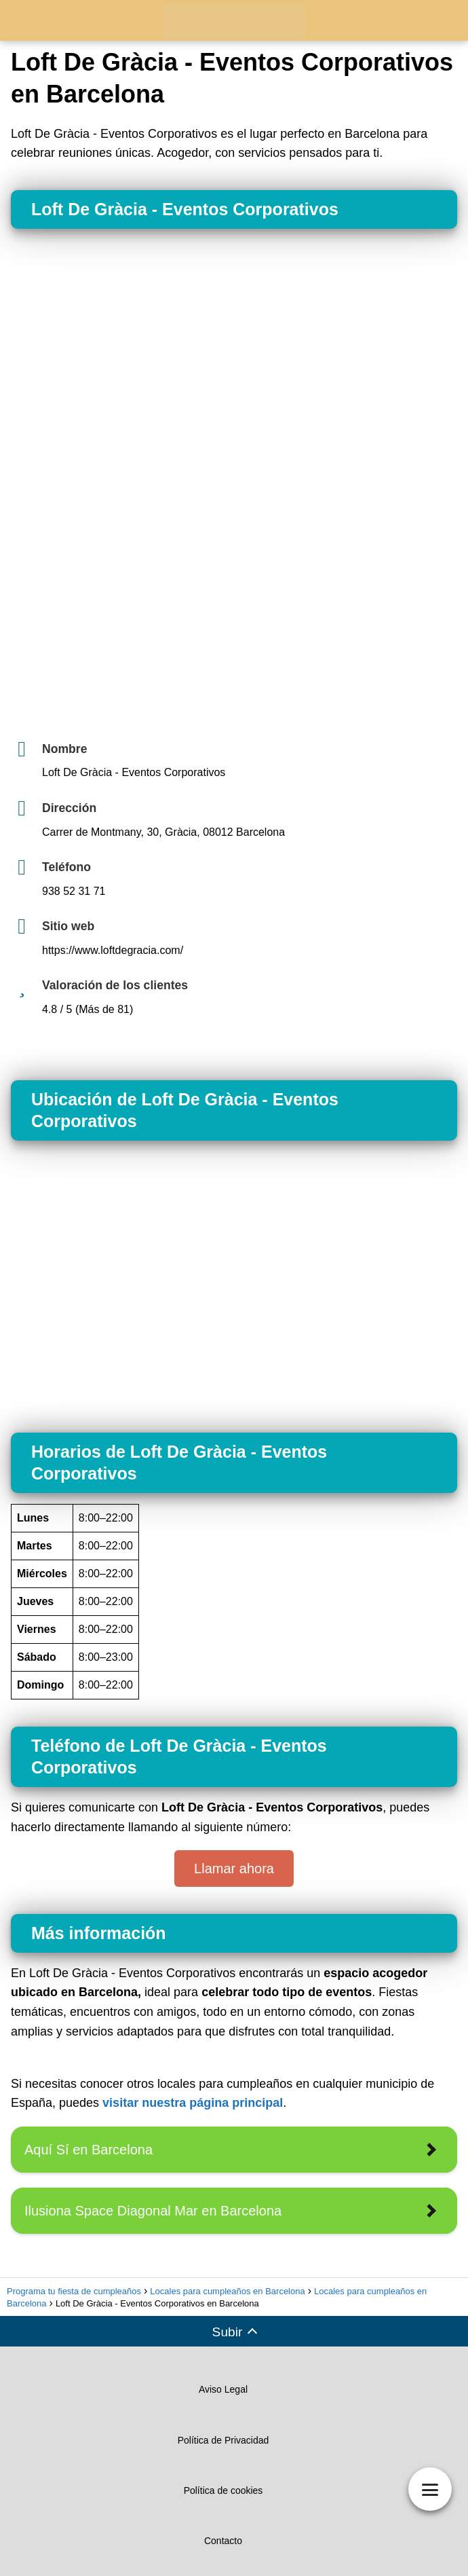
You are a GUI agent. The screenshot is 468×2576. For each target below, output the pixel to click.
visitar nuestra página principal (192, 2103)
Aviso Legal (223, 2389)
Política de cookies (223, 2490)
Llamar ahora (234, 1868)
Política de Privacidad (223, 2440)
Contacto (223, 2540)
